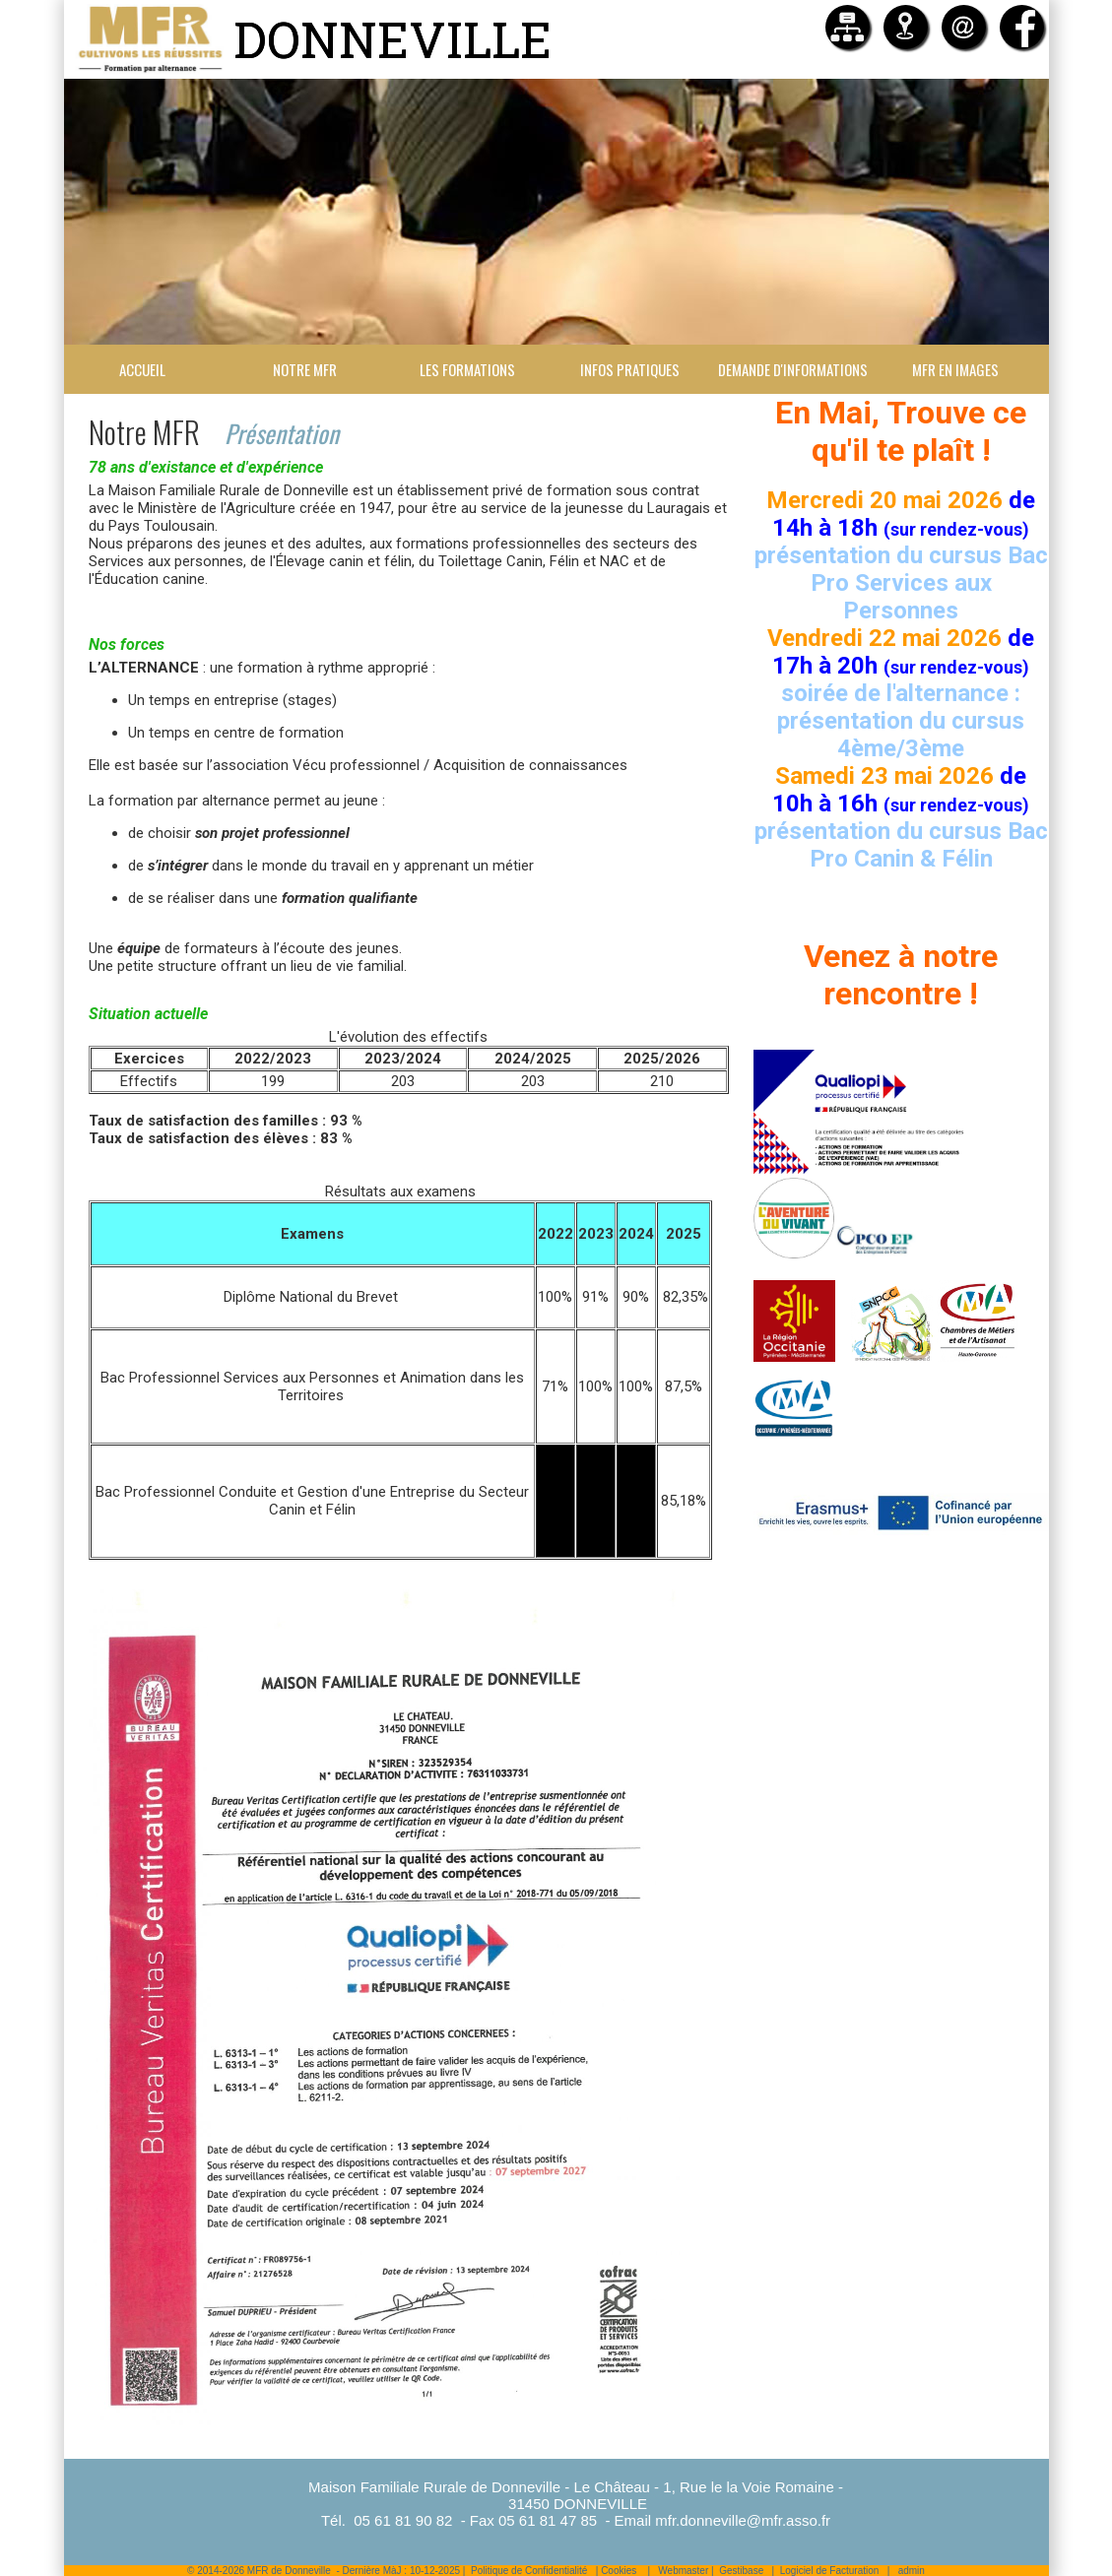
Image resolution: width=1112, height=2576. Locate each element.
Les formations (467, 369)
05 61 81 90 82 (403, 2520)
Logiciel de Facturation (830, 2570)
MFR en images (955, 369)
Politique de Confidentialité (529, 2570)
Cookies (618, 2570)
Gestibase (741, 2570)
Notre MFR (305, 369)
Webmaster (683, 2570)
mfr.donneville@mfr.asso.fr (742, 2520)
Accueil (142, 369)
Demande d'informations (793, 369)
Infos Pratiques (630, 369)
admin (911, 2570)
